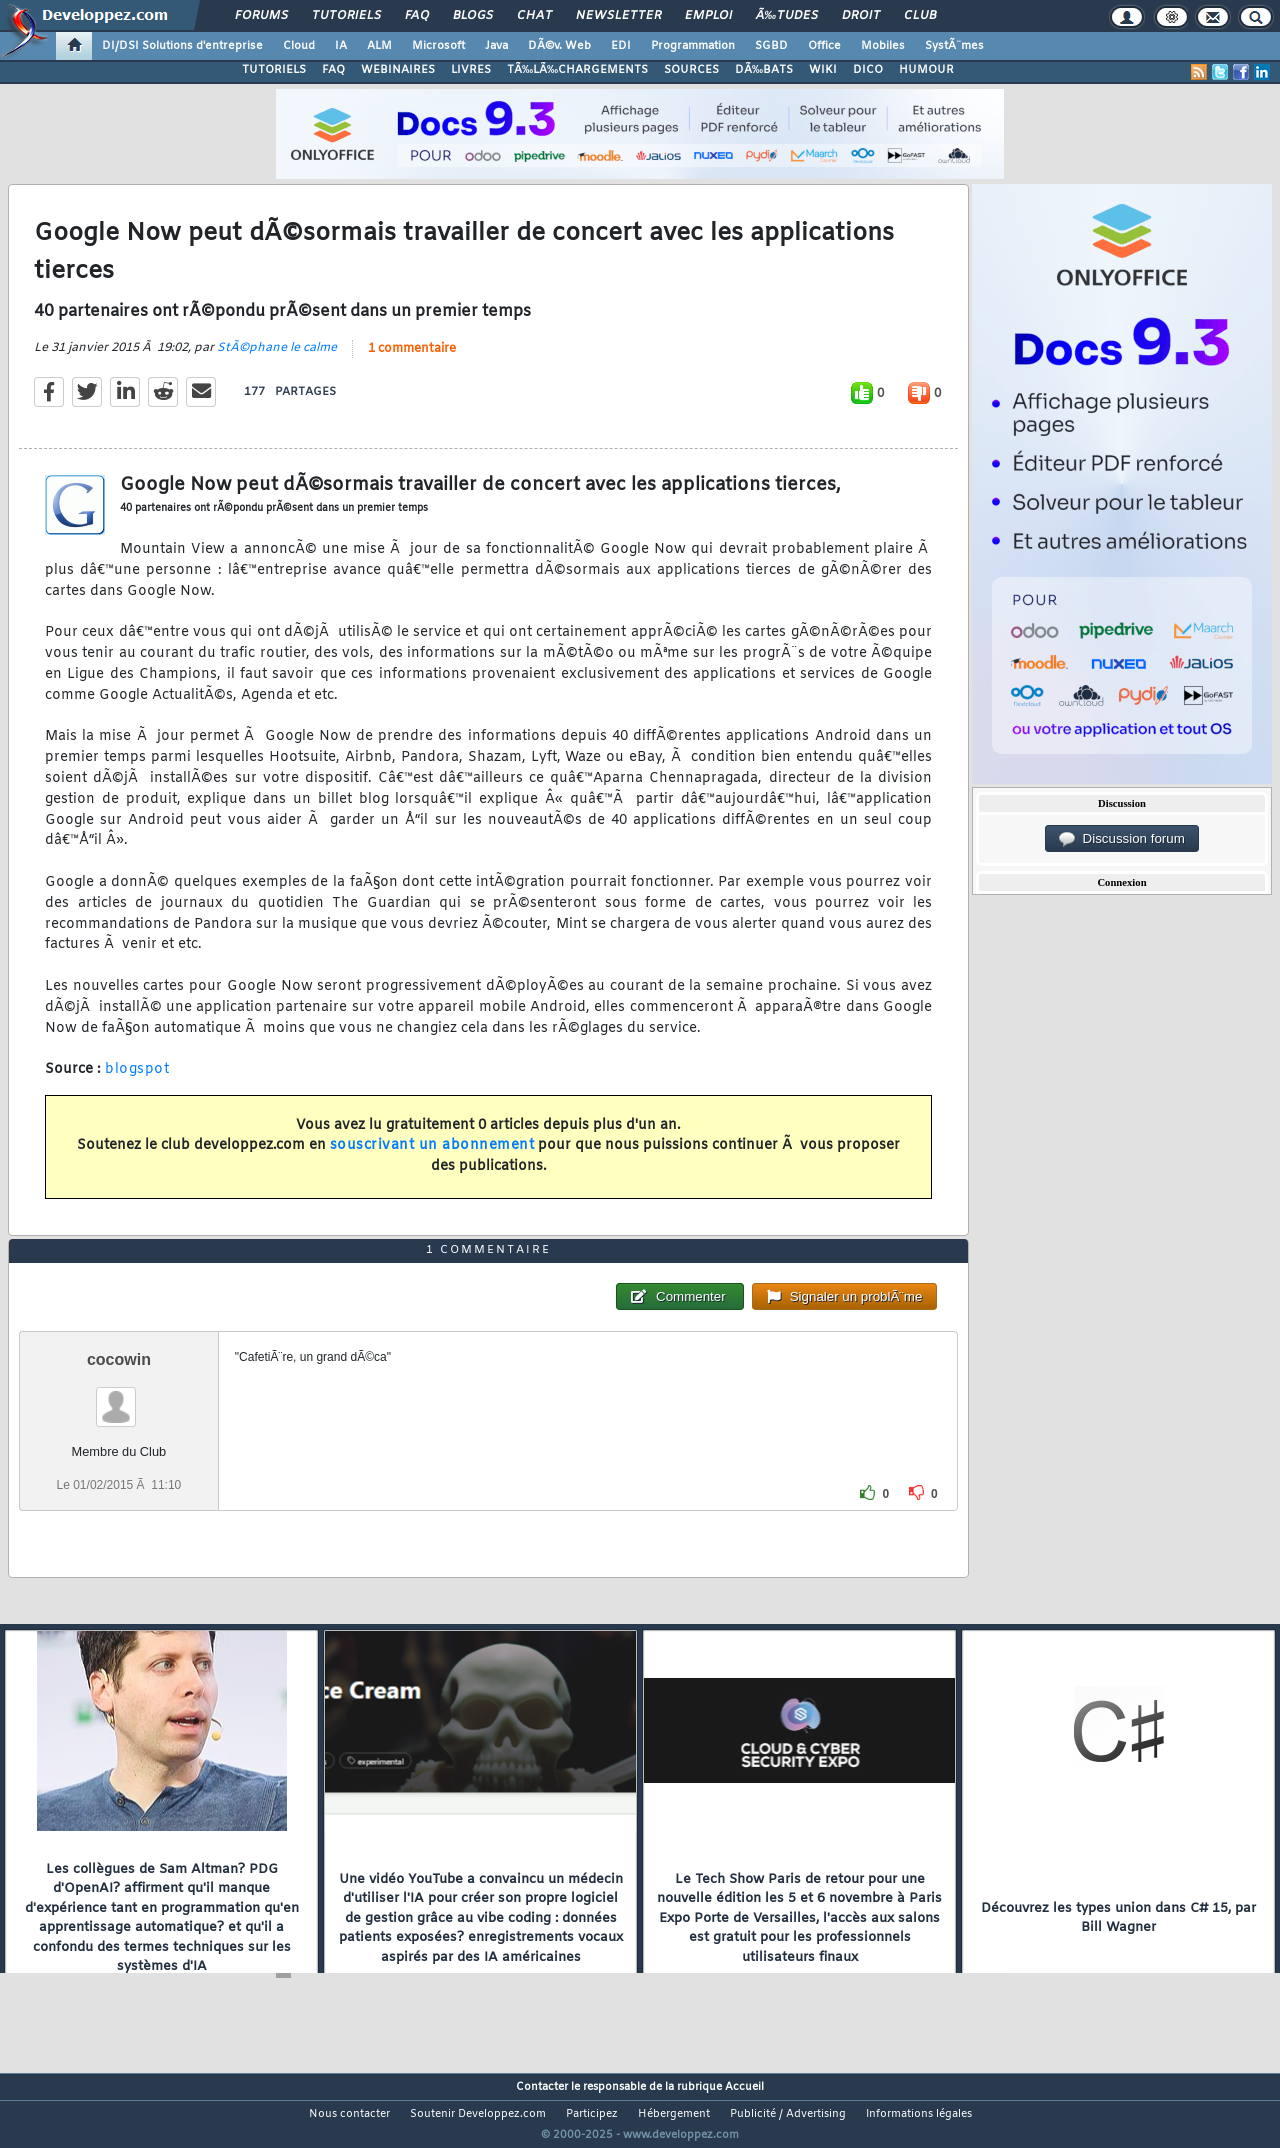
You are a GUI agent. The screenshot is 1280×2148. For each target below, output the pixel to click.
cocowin (119, 1396)
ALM (379, 46)
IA (341, 46)
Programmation (693, 46)
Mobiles (883, 46)
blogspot (137, 1082)
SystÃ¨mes (954, 46)
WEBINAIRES (398, 70)
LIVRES (471, 70)
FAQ (417, 16)
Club (920, 16)
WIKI (823, 70)
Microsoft (438, 46)
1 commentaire (412, 361)
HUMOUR (926, 70)
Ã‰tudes (787, 16)
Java (496, 46)
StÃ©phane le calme (277, 360)
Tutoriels (346, 16)
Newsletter (618, 16)
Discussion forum (1122, 839)
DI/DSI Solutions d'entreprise (182, 46)
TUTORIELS (274, 70)
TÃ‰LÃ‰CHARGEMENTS (577, 70)
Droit (861, 16)
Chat (534, 16)
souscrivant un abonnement (432, 1158)
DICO (868, 70)
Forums (261, 16)
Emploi (708, 16)
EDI (621, 46)
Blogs (473, 16)
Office (824, 46)
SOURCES (691, 70)
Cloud (299, 46)
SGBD (771, 46)
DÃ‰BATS (764, 70)
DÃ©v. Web (559, 46)
